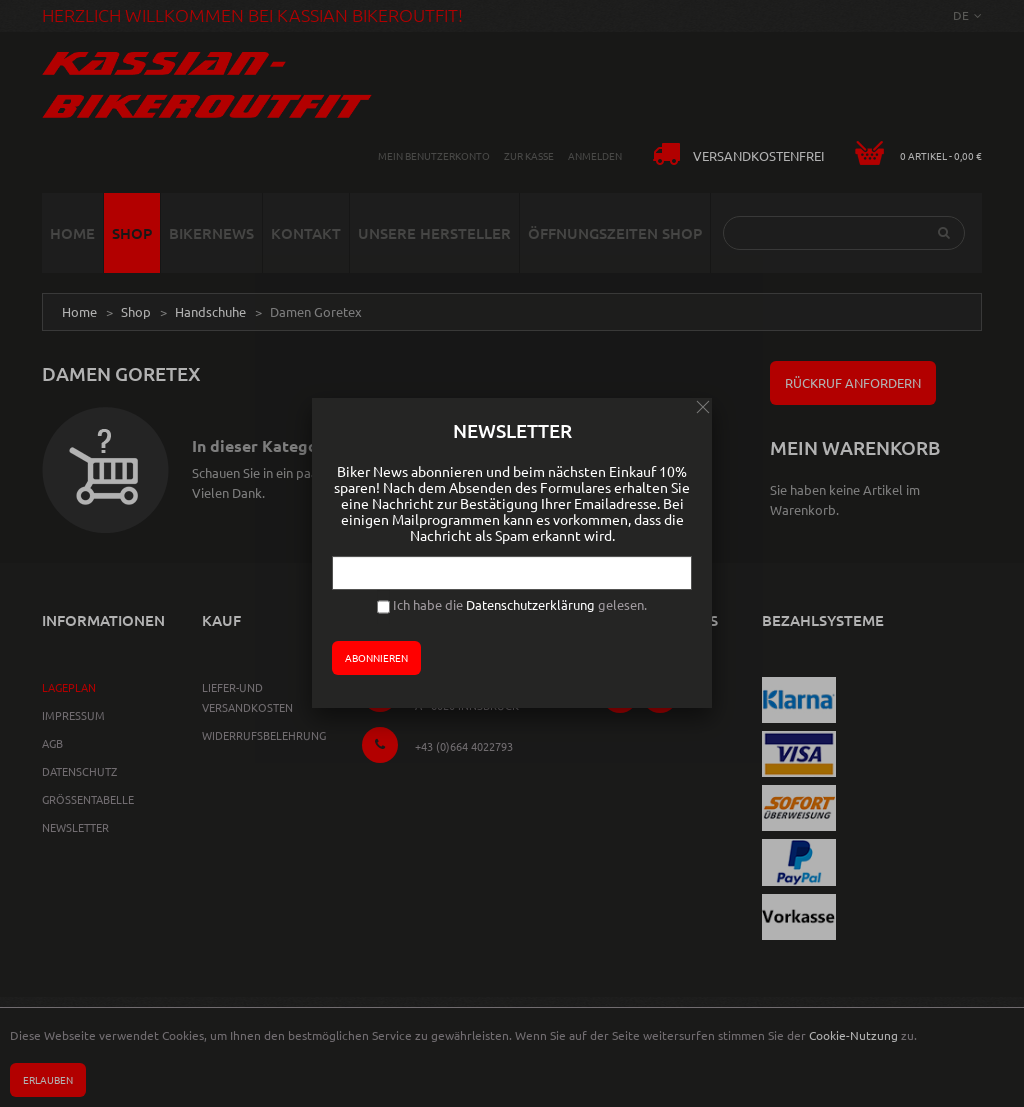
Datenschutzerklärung (530, 604)
